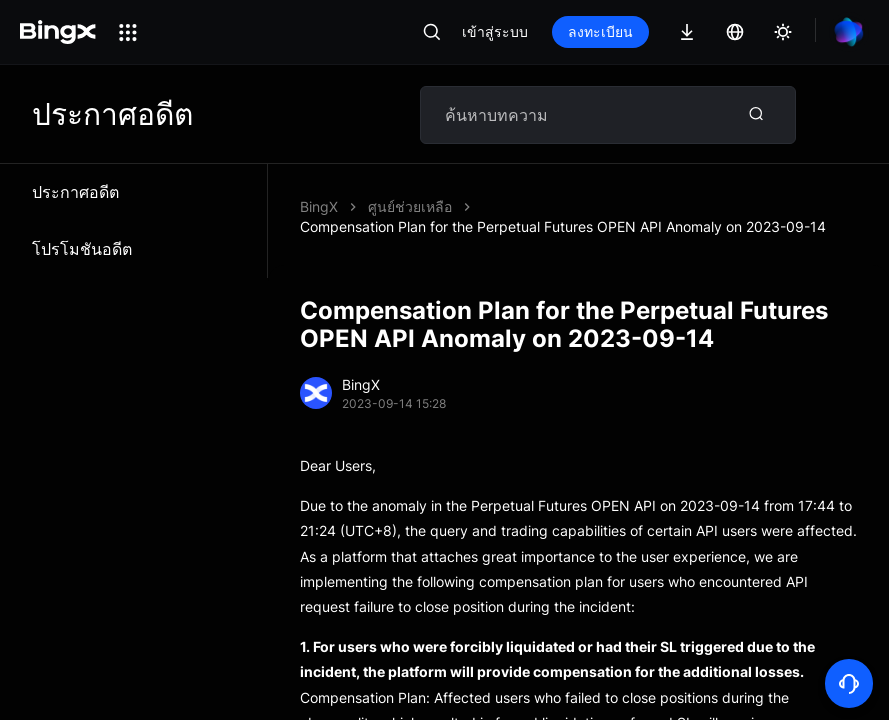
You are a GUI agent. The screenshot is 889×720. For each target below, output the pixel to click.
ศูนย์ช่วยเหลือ (410, 206)
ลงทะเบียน (600, 31)
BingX (319, 206)
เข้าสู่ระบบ (495, 31)
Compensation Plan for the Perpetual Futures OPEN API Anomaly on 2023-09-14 (563, 226)
